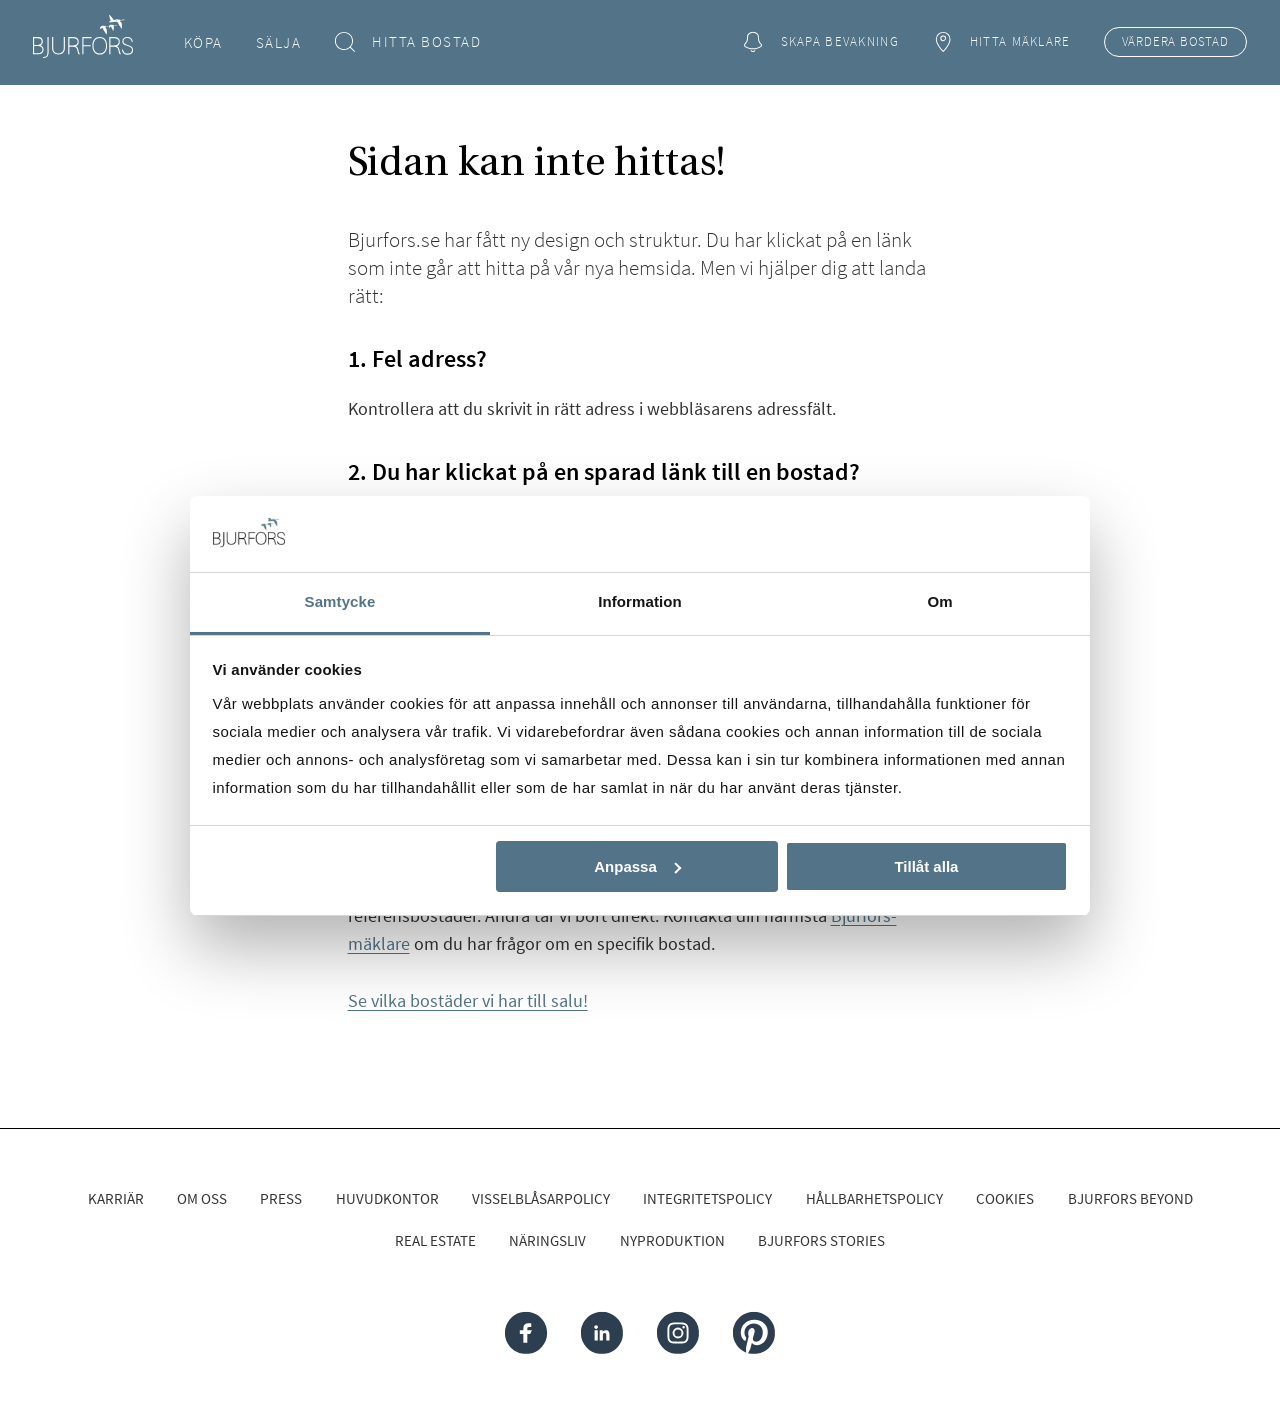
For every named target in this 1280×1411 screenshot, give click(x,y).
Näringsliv (547, 1240)
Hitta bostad (408, 42)
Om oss (202, 1198)
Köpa (203, 42)
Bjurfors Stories (821, 1240)
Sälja (279, 42)
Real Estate (435, 1240)
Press (281, 1198)
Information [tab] (640, 601)
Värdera (1175, 42)
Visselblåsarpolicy (541, 1198)
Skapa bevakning (821, 42)
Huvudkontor (387, 1198)
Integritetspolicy (707, 1198)
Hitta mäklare (1001, 42)
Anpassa (637, 866)
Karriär (116, 1198)
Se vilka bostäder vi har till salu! (468, 1000)
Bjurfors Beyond (1130, 1198)
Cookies (1005, 1198)
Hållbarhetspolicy (874, 1198)
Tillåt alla (926, 866)
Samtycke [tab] (340, 601)
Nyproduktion (672, 1240)
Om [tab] (939, 601)
